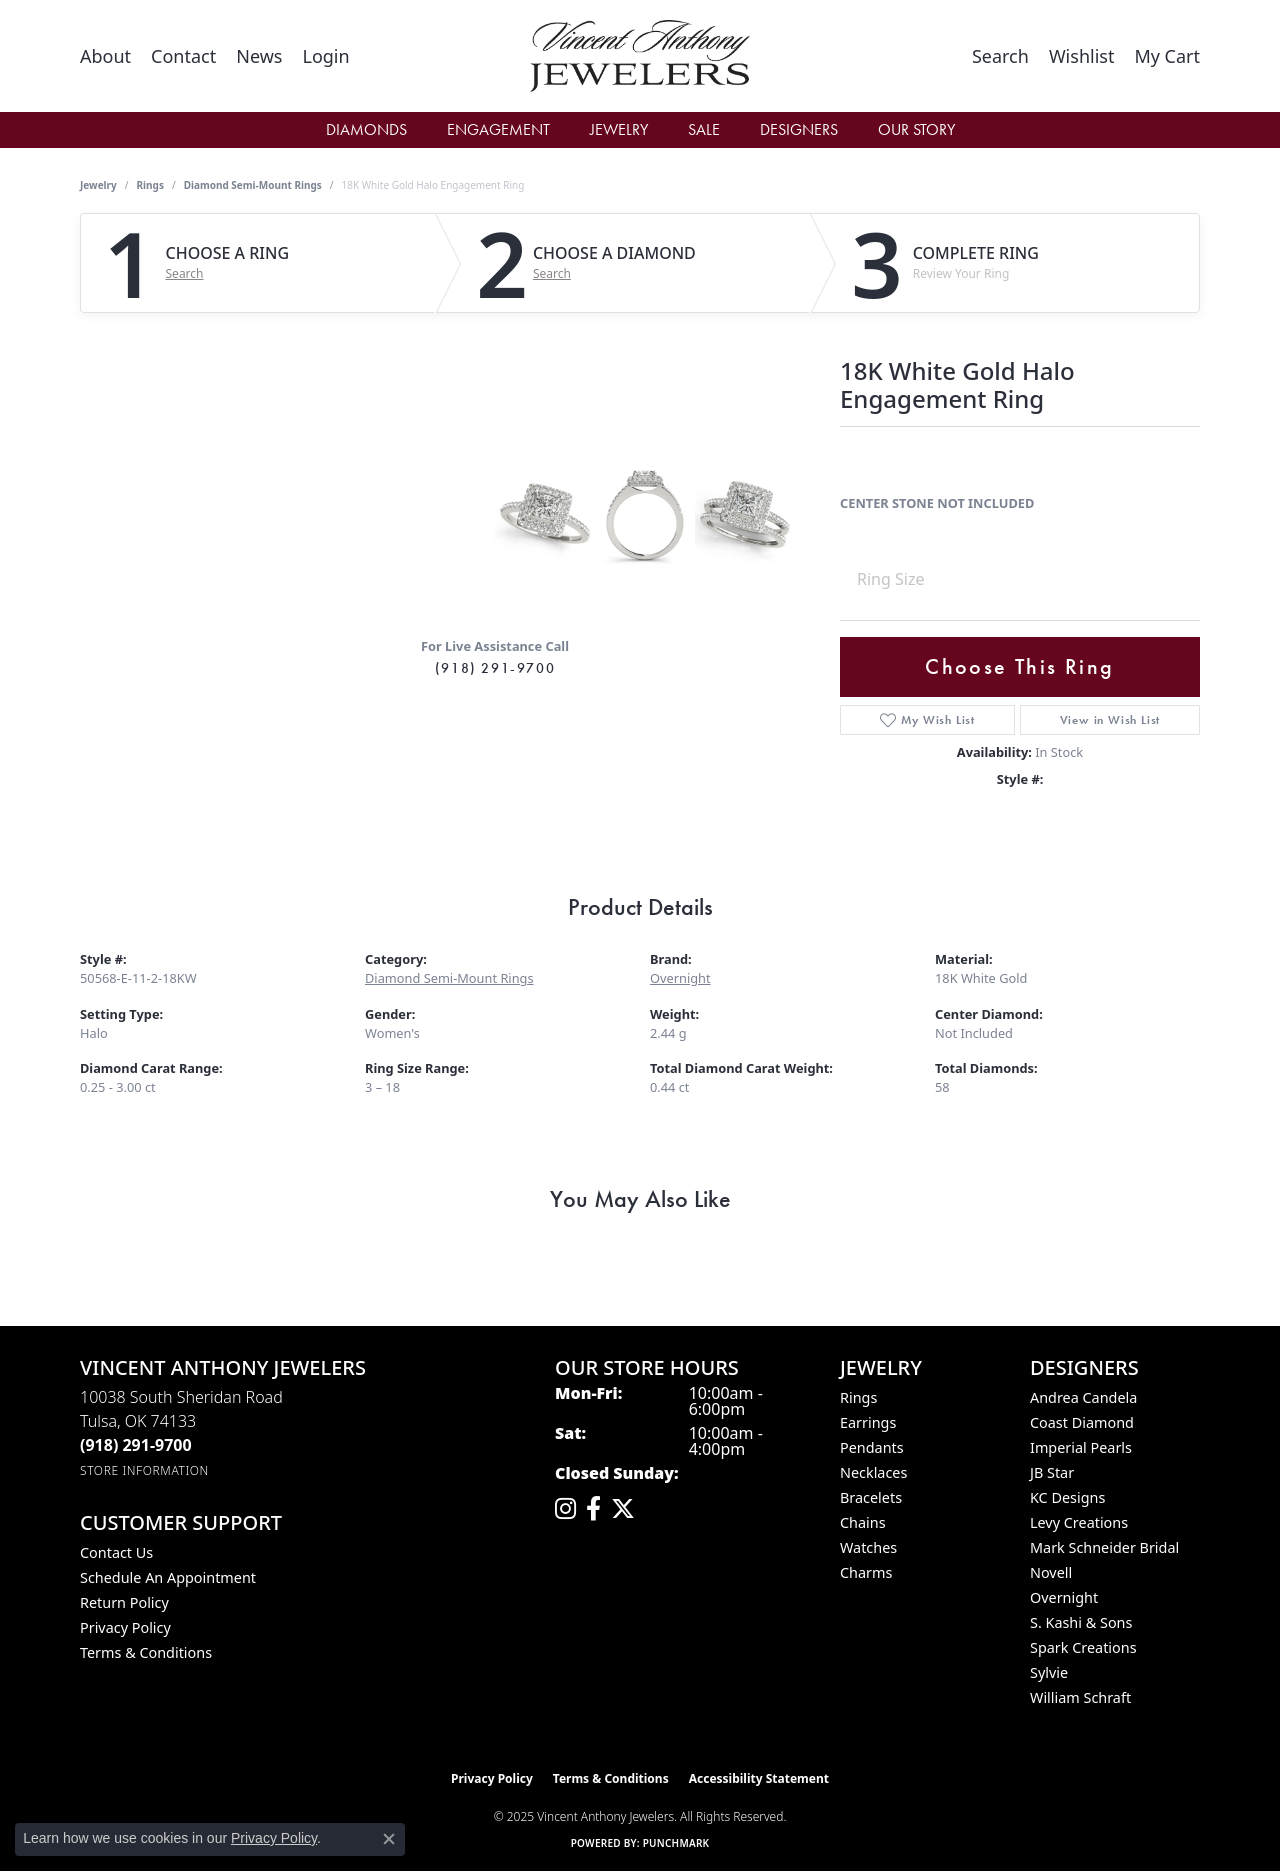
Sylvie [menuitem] (1049, 1672)
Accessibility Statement (759, 1778)
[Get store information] (144, 1470)
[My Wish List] (1082, 56)
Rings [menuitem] (858, 1397)
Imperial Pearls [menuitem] (1081, 1447)
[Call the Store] (136, 1445)
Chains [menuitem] (863, 1522)
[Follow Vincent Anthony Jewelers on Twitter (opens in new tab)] (623, 1509)
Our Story (916, 129)
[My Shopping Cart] (1167, 56)
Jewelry (619, 129)
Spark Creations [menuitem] (1083, 1647)
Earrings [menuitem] (868, 1422)
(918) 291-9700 (495, 668)
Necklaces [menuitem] (873, 1472)
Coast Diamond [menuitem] (1082, 1422)
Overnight (680, 978)
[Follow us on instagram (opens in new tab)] (565, 1509)
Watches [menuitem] (868, 1547)
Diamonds (366, 129)
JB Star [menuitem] (1052, 1472)
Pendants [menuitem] (872, 1447)
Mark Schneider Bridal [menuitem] (1104, 1547)
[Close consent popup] (389, 1839)
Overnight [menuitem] (1064, 1597)
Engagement (498, 129)
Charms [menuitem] (866, 1572)
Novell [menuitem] (1051, 1572)
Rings (150, 185)
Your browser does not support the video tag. (345, 540)
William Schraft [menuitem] (1080, 1697)
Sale (704, 129)
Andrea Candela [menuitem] (1083, 1397)
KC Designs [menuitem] (1067, 1497)
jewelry (98, 185)
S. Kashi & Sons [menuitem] (1081, 1622)
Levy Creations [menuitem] (1079, 1522)
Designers (799, 129)
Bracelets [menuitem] (871, 1497)
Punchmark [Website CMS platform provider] (676, 1843)
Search (185, 274)
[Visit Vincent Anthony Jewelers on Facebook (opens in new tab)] (593, 1509)
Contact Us (116, 1552)
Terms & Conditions (146, 1652)
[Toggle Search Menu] (1000, 56)
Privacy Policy (125, 1627)
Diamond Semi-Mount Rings (253, 185)
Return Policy (124, 1602)
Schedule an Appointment (168, 1577)
